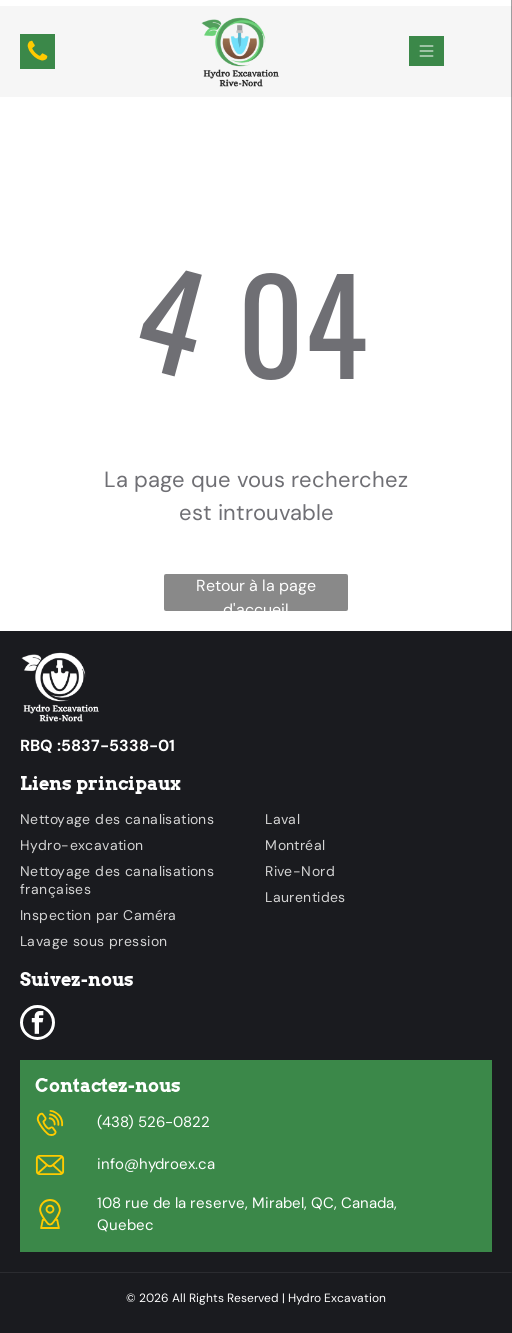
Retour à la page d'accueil (256, 593)
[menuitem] (133, 819)
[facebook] (37, 1025)
